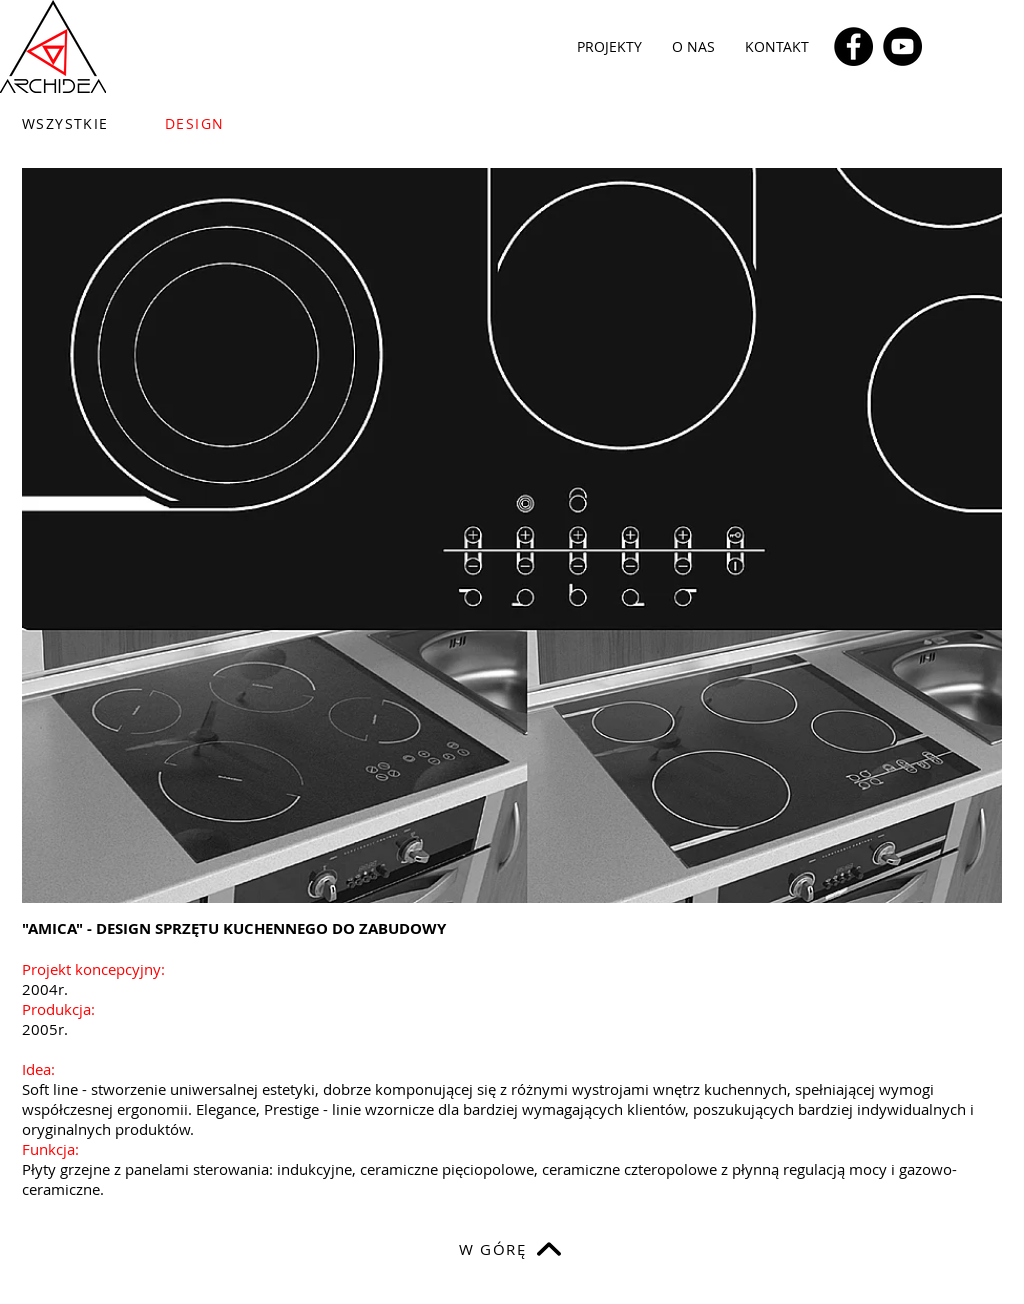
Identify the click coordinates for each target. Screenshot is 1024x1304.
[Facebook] (853, 46)
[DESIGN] (240, 123)
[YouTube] (902, 46)
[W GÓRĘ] (511, 1249)
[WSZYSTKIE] (78, 123)
